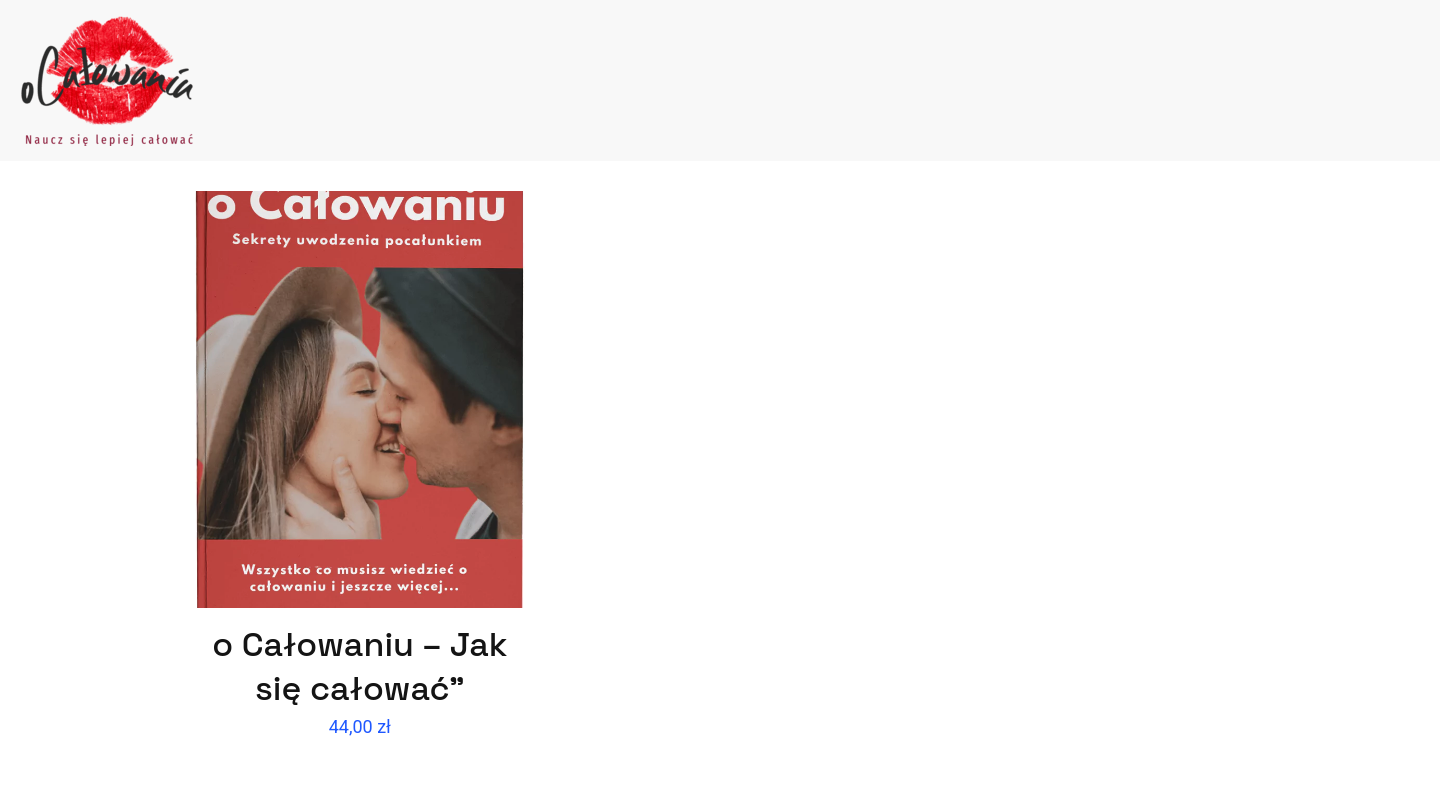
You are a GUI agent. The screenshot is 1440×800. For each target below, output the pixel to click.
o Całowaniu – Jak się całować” (359, 666)
